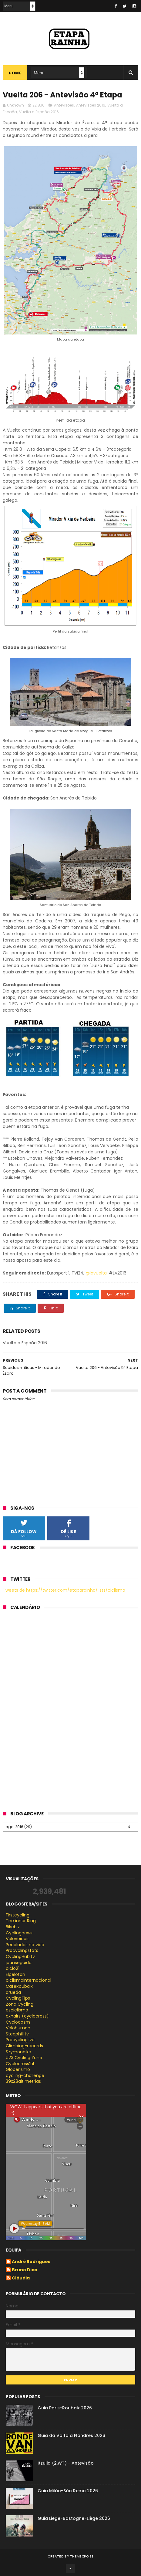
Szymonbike (18, 2052)
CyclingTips (18, 1998)
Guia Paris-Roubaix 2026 (65, 2408)
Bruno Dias (24, 2270)
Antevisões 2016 (90, 105)
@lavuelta (96, 1273)
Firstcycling (17, 1915)
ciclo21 (12, 1968)
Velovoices (17, 1939)
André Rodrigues (31, 2262)
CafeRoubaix (19, 1986)
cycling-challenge (25, 2075)
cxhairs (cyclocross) (27, 2016)
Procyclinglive (20, 2040)
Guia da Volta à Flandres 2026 (71, 2435)
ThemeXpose (81, 2556)
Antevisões (64, 105)
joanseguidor (19, 1963)
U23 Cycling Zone (24, 2058)
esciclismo (17, 2010)
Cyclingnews (19, 1933)
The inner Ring (21, 1921)
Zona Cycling (19, 2004)
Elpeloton (15, 1974)
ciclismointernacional (28, 1980)
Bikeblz (13, 1927)
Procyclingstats (22, 1950)
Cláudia (21, 2278)
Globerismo (18, 2069)
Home (15, 73)
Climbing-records (24, 2046)
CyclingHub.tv (20, 1956)
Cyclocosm (18, 2022)
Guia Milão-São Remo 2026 (68, 2491)
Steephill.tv (17, 2034)
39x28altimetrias (23, 2081)
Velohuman (18, 2028)
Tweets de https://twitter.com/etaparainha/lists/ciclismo (64, 1590)
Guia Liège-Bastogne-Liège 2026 (74, 2518)
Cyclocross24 (20, 2064)
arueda (13, 1992)
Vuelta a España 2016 (39, 111)
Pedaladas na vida (25, 1945)
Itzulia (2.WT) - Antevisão (66, 2463)
